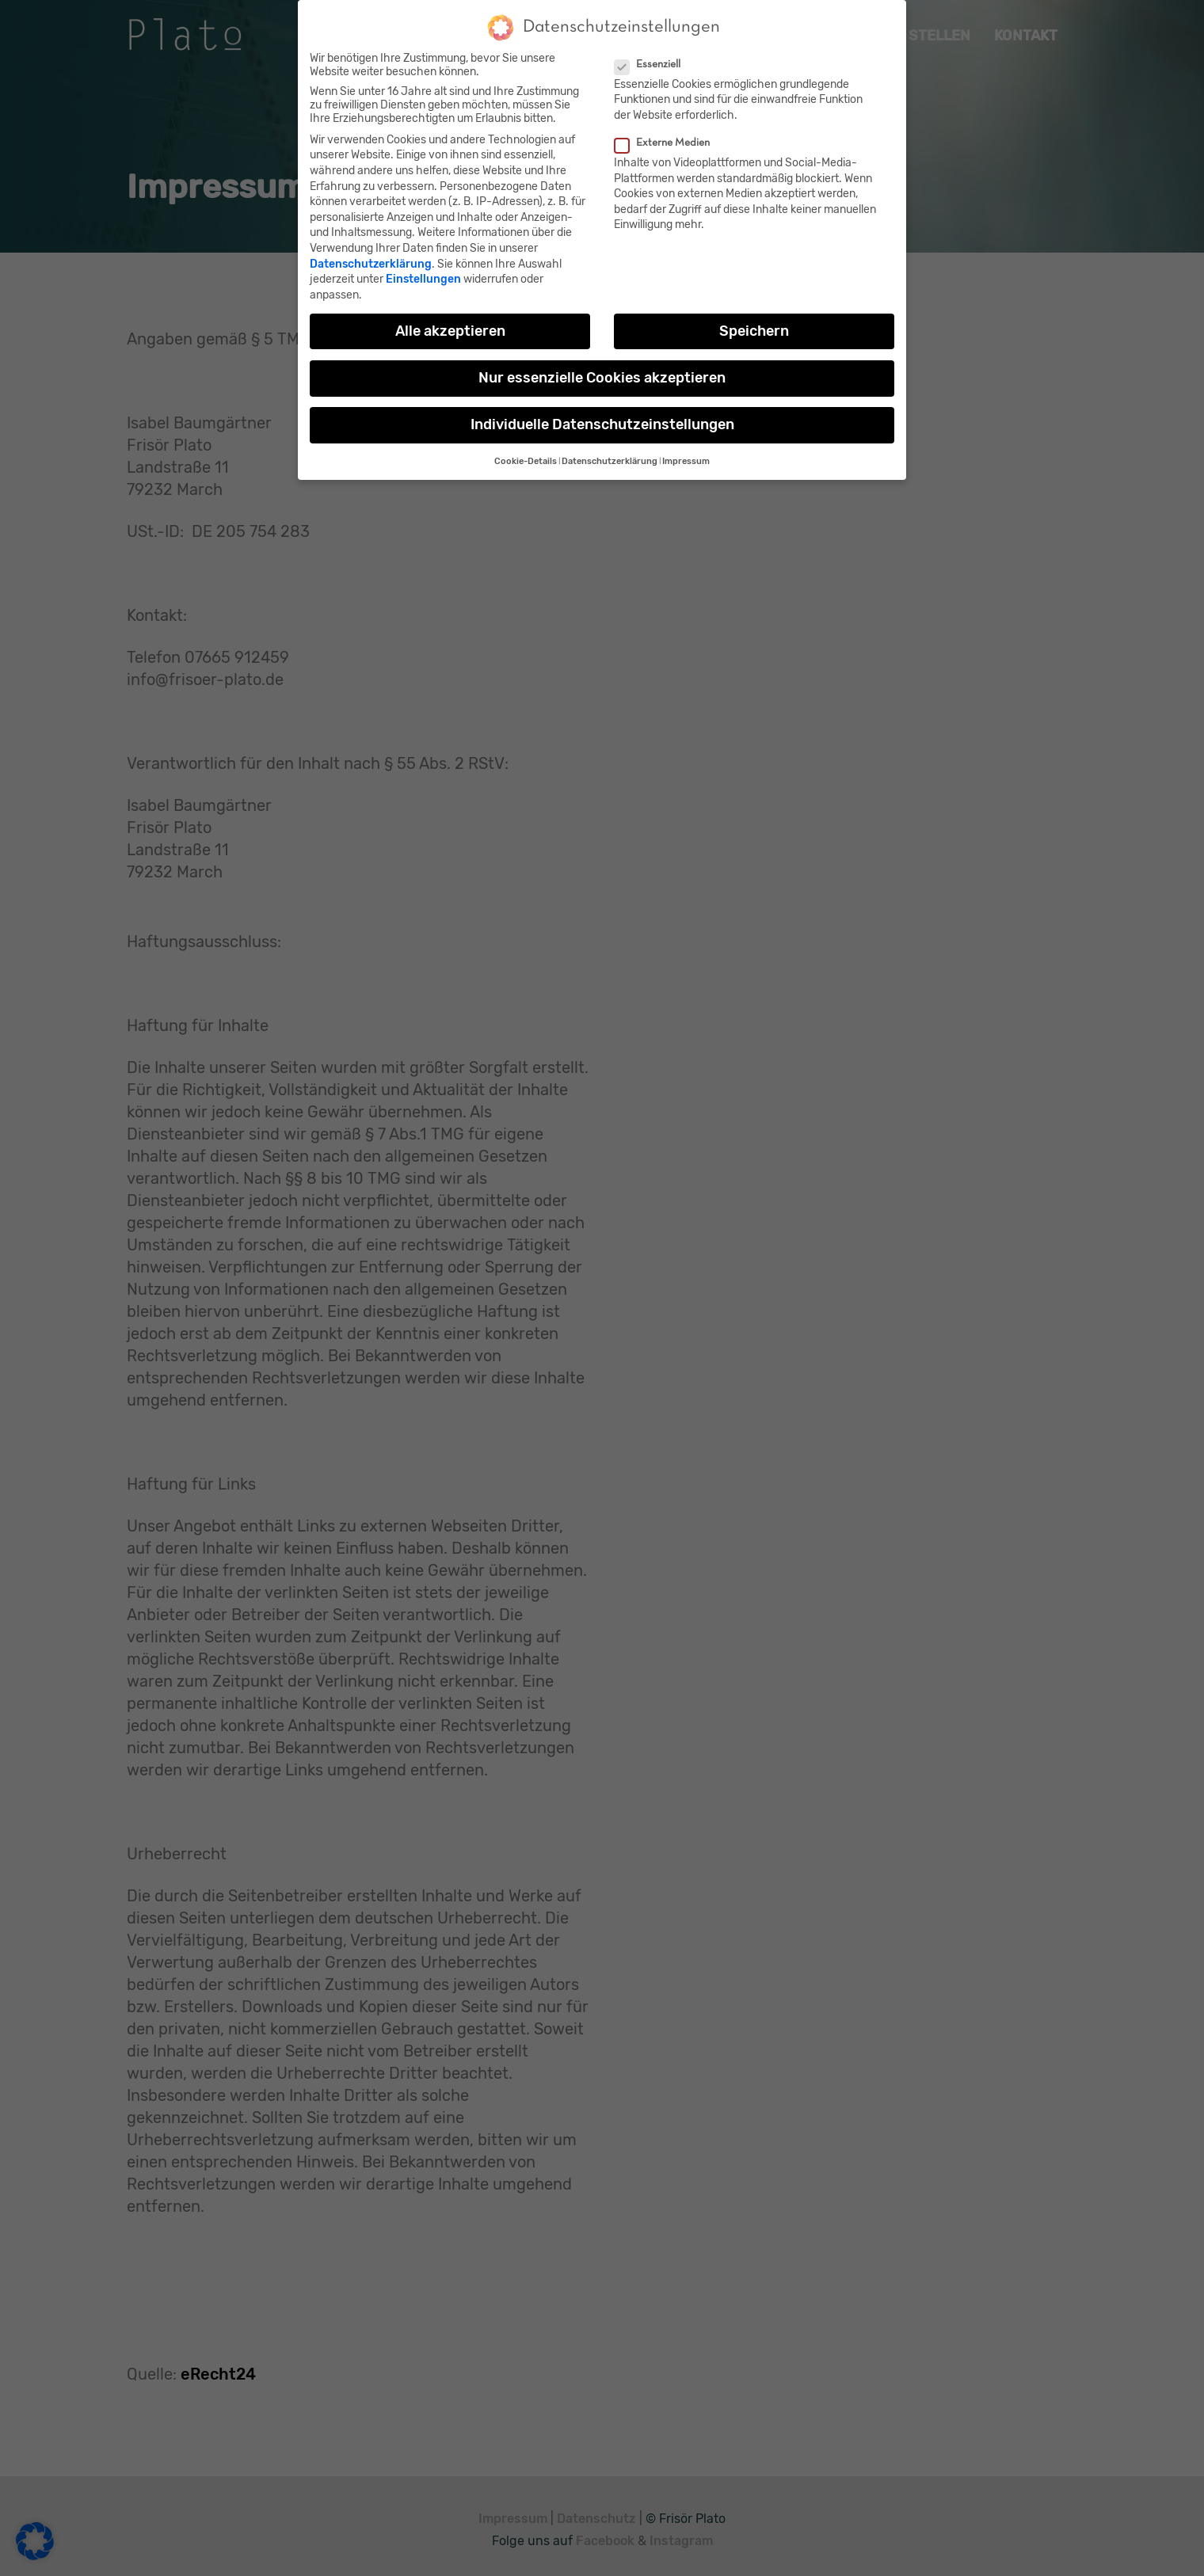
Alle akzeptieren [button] (450, 327)
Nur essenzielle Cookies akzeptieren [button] (602, 374)
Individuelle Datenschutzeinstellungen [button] (602, 420)
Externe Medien (669, 139)
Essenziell (654, 61)
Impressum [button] (686, 458)
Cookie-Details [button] (525, 458)
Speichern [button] (754, 327)
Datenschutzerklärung (371, 260)
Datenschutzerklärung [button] (609, 458)
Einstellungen (423, 275)
